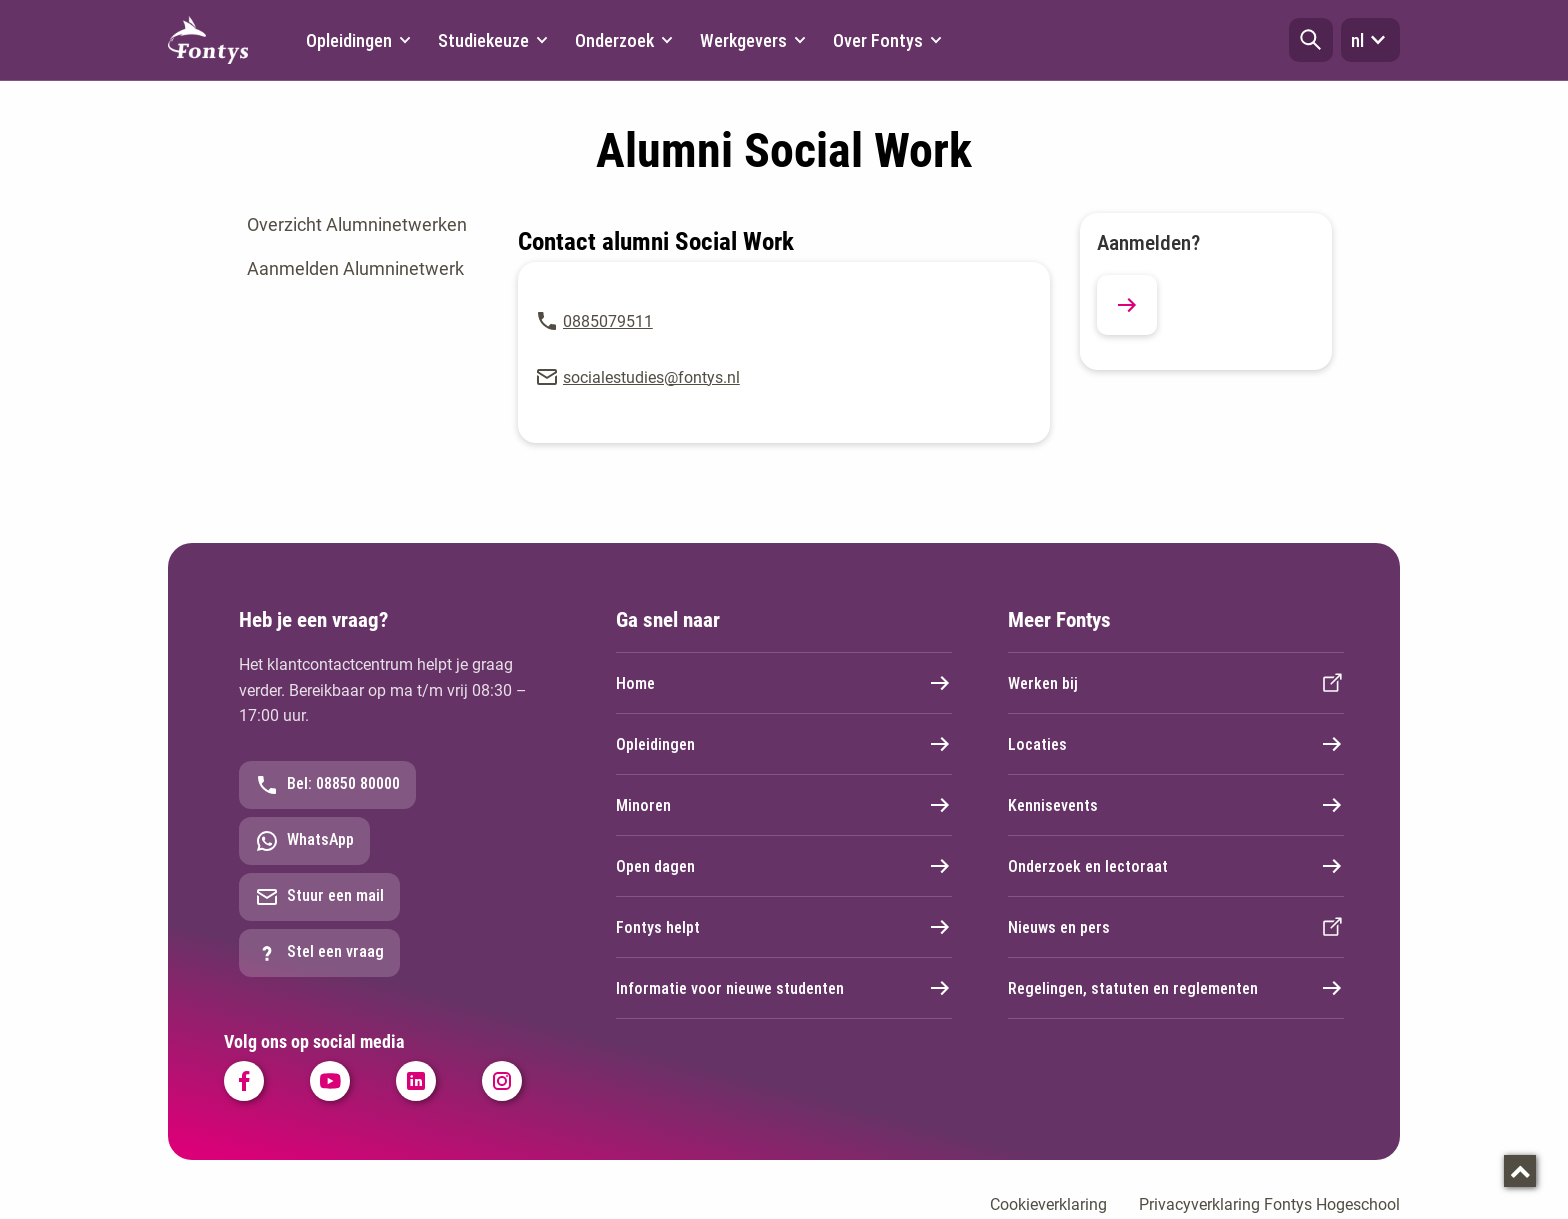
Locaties (1176, 744)
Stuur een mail (319, 897)
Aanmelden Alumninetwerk (355, 268)
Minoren (784, 805)
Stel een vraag (319, 953)
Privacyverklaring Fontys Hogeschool (1269, 1204)
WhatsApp (304, 841)
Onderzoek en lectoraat (1176, 866)
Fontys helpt (784, 927)
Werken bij (1176, 683)
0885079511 (608, 321)
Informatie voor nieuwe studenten (784, 988)
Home (784, 683)
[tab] (362, 225)
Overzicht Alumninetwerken (357, 224)
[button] (1311, 40)
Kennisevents (1176, 805)
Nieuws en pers (1176, 927)
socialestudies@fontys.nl (651, 377)
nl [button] (1370, 40)
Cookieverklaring (1048, 1204)
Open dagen (784, 866)
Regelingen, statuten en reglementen (1176, 988)
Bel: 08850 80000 (327, 785)
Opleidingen (784, 744)
